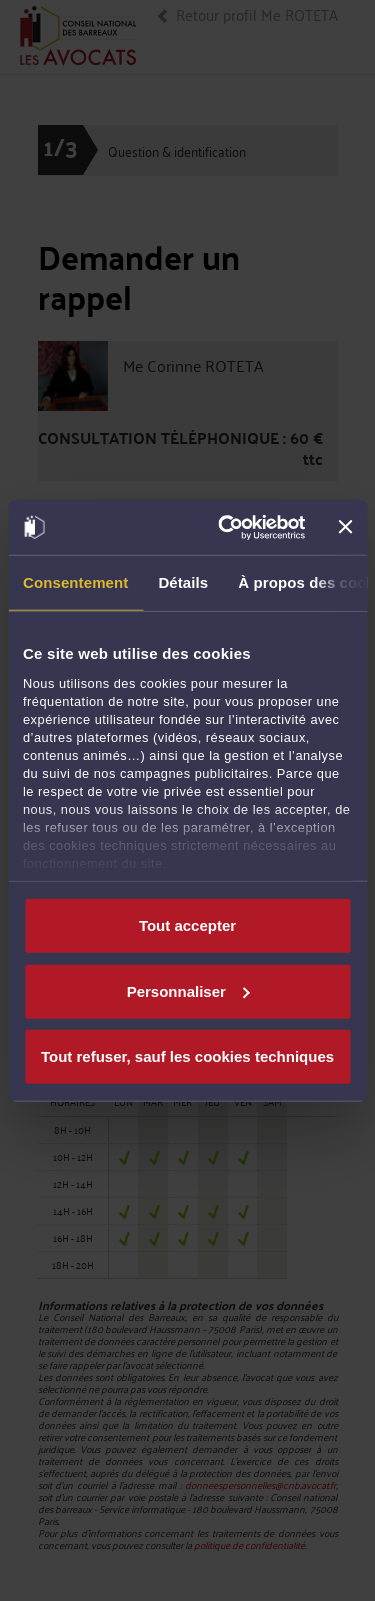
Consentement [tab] (75, 582)
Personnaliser (188, 990)
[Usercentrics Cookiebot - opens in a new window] (227, 527)
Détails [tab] (183, 582)
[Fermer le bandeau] (345, 527)
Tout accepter (187, 925)
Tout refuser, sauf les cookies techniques (187, 1056)
